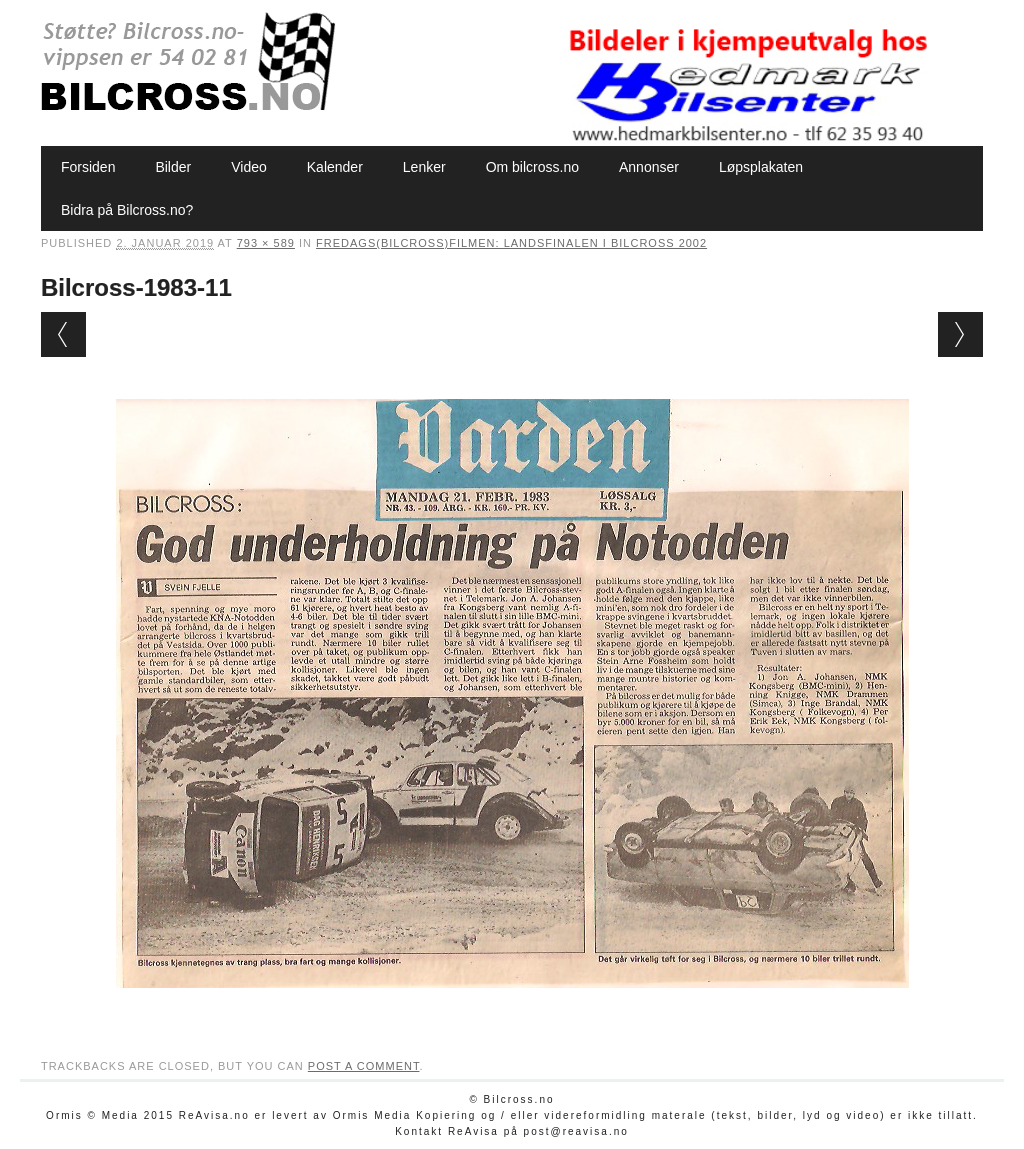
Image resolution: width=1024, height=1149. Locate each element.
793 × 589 (266, 243)
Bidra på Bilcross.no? (127, 210)
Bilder (173, 167)
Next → (960, 334)
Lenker (424, 167)
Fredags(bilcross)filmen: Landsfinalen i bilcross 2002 (511, 243)
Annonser (649, 167)
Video (249, 167)
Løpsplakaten (761, 167)
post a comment (364, 1066)
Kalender (335, 167)
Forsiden (88, 167)
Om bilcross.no (532, 167)
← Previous (63, 334)
